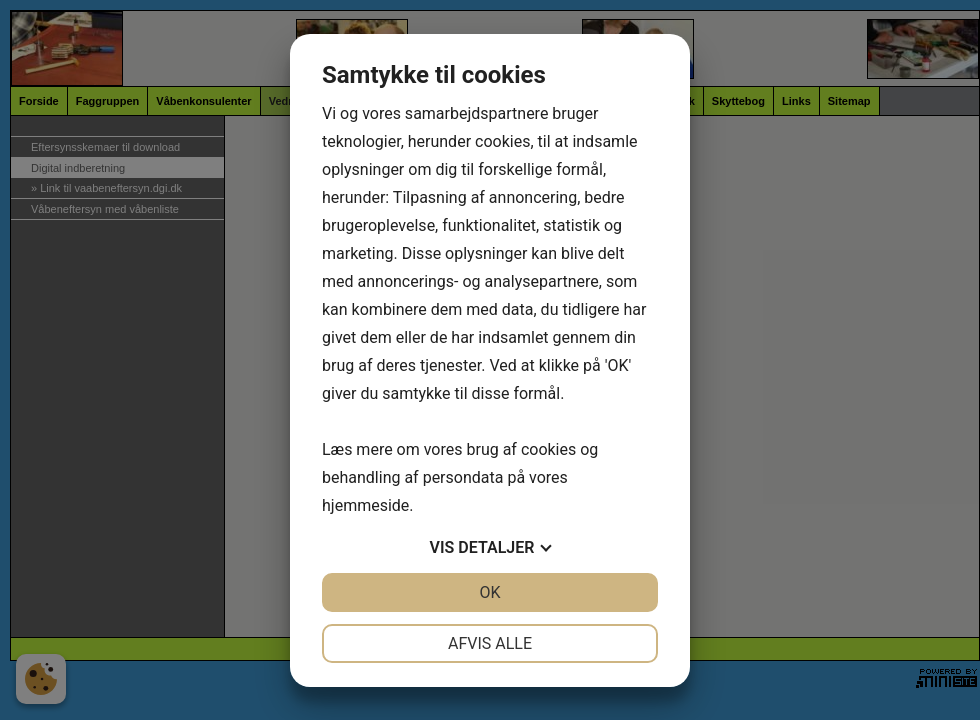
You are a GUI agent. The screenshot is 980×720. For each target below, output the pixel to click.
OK (489, 592)
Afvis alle (490, 643)
